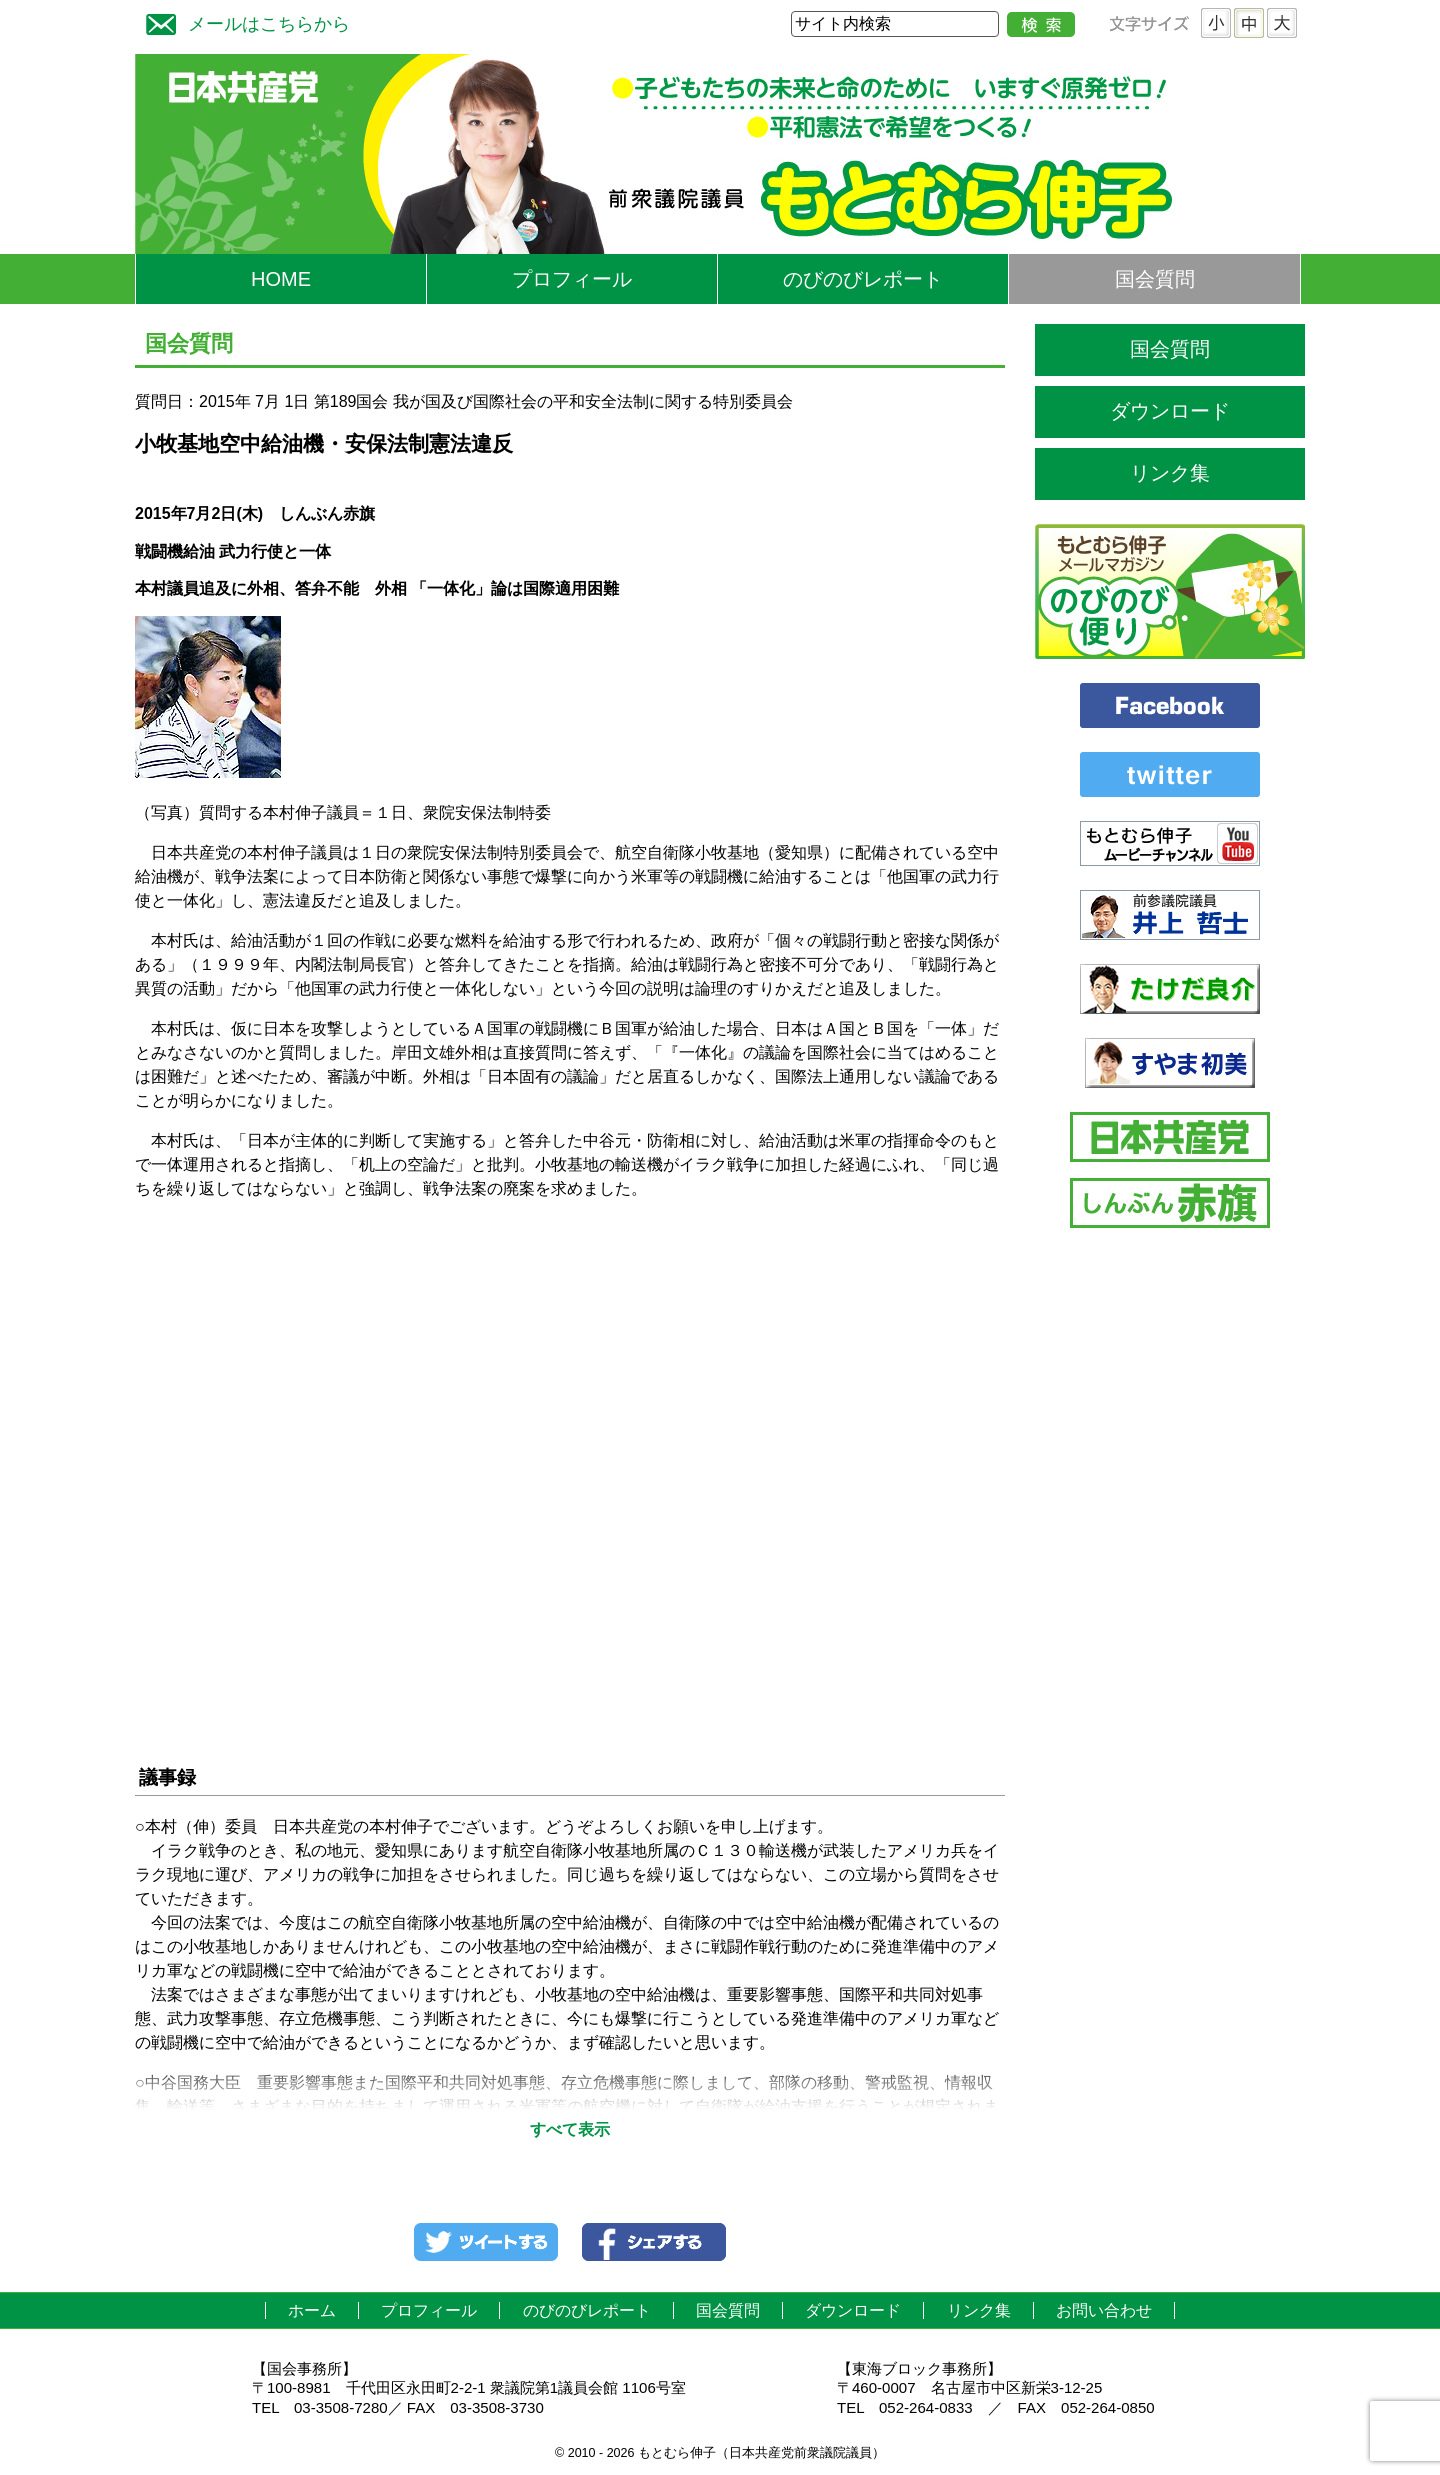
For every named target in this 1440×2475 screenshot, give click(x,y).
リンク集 (1170, 473)
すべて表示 (570, 2129)
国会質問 (1155, 279)
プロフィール (572, 279)
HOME (281, 279)
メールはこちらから (243, 21)
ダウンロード (1170, 411)
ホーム (312, 2310)
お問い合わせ (1104, 2310)
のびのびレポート (863, 279)
